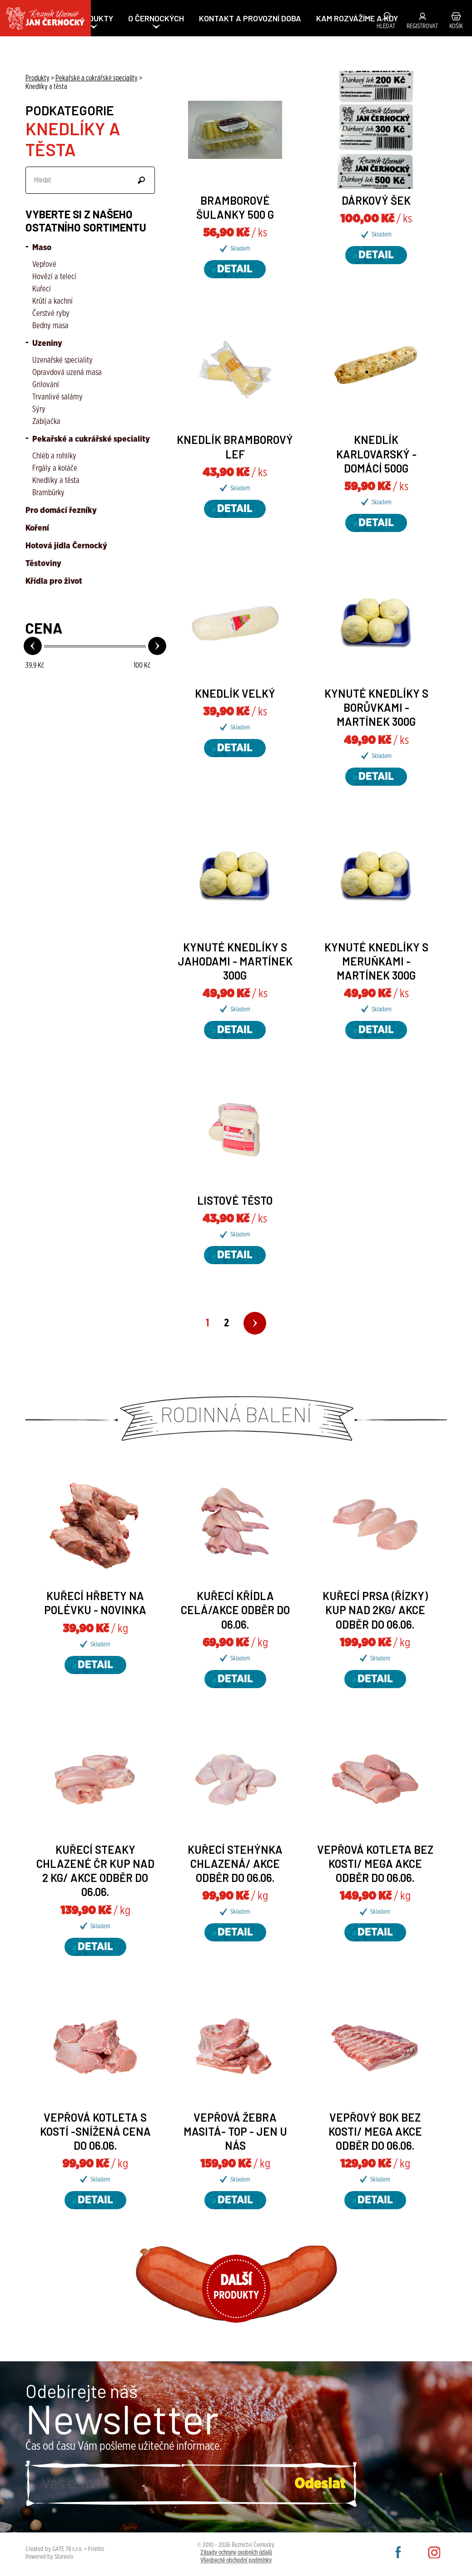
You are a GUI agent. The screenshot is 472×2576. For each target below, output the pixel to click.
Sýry (38, 409)
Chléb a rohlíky (54, 456)
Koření (37, 528)
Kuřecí (41, 289)
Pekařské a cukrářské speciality (90, 439)
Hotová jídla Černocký (66, 546)
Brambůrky (48, 493)
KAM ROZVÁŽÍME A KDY (357, 18)
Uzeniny (46, 344)
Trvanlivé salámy (57, 397)
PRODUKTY (93, 18)
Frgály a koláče (54, 468)
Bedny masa (50, 326)
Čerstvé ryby (51, 314)
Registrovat (422, 26)
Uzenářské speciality (62, 360)
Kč (34, 665)
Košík (456, 26)
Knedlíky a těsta (55, 481)
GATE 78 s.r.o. (67, 2549)
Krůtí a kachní (52, 301)
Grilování (45, 385)
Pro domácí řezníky (61, 511)
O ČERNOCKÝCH (156, 18)
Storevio (64, 2557)
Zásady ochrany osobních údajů (236, 2553)
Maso (40, 248)
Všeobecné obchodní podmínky (236, 2560)
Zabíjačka (46, 422)
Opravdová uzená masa (67, 373)
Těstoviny (43, 564)
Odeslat (141, 180)
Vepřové (44, 265)
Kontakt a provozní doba (250, 18)
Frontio (96, 2549)
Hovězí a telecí (54, 277)
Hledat (386, 26)
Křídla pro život (53, 581)
